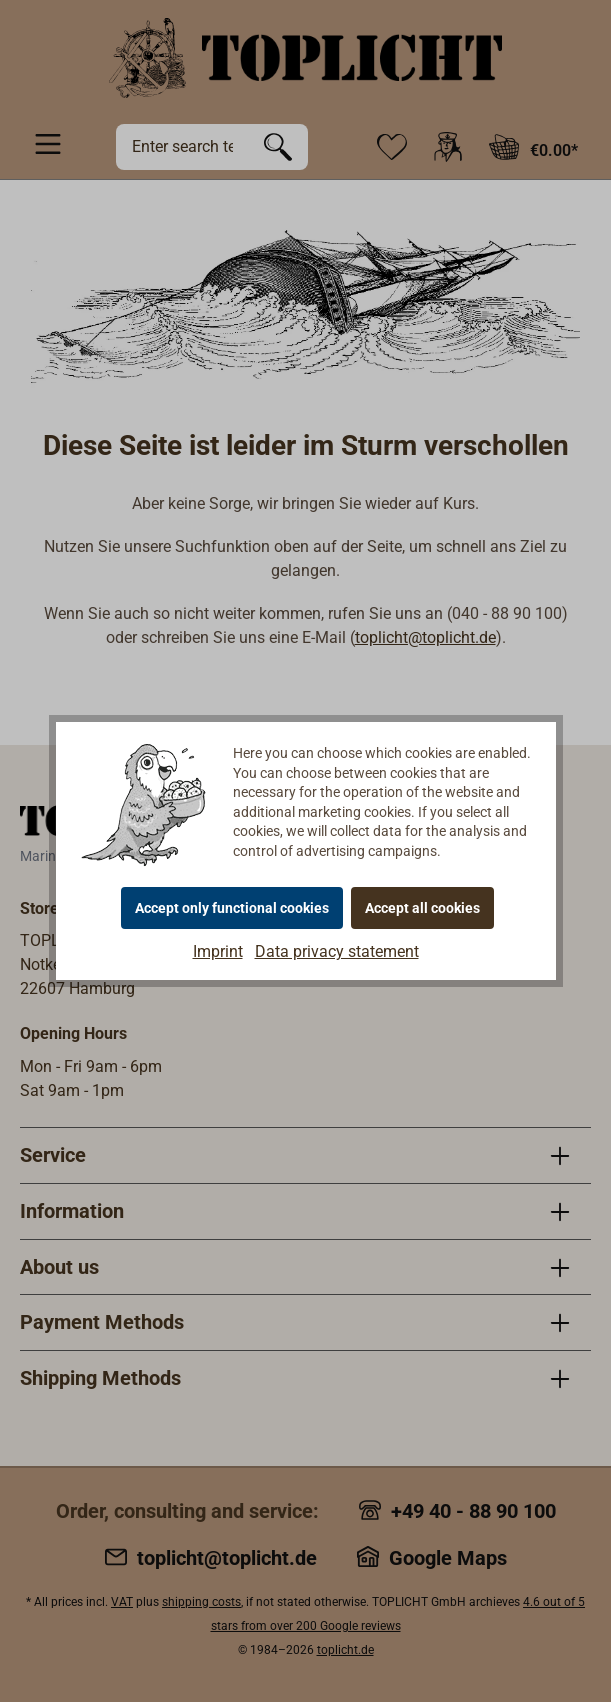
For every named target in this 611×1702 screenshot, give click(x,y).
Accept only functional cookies (232, 908)
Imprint (218, 951)
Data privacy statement (337, 951)
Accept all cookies (422, 908)
